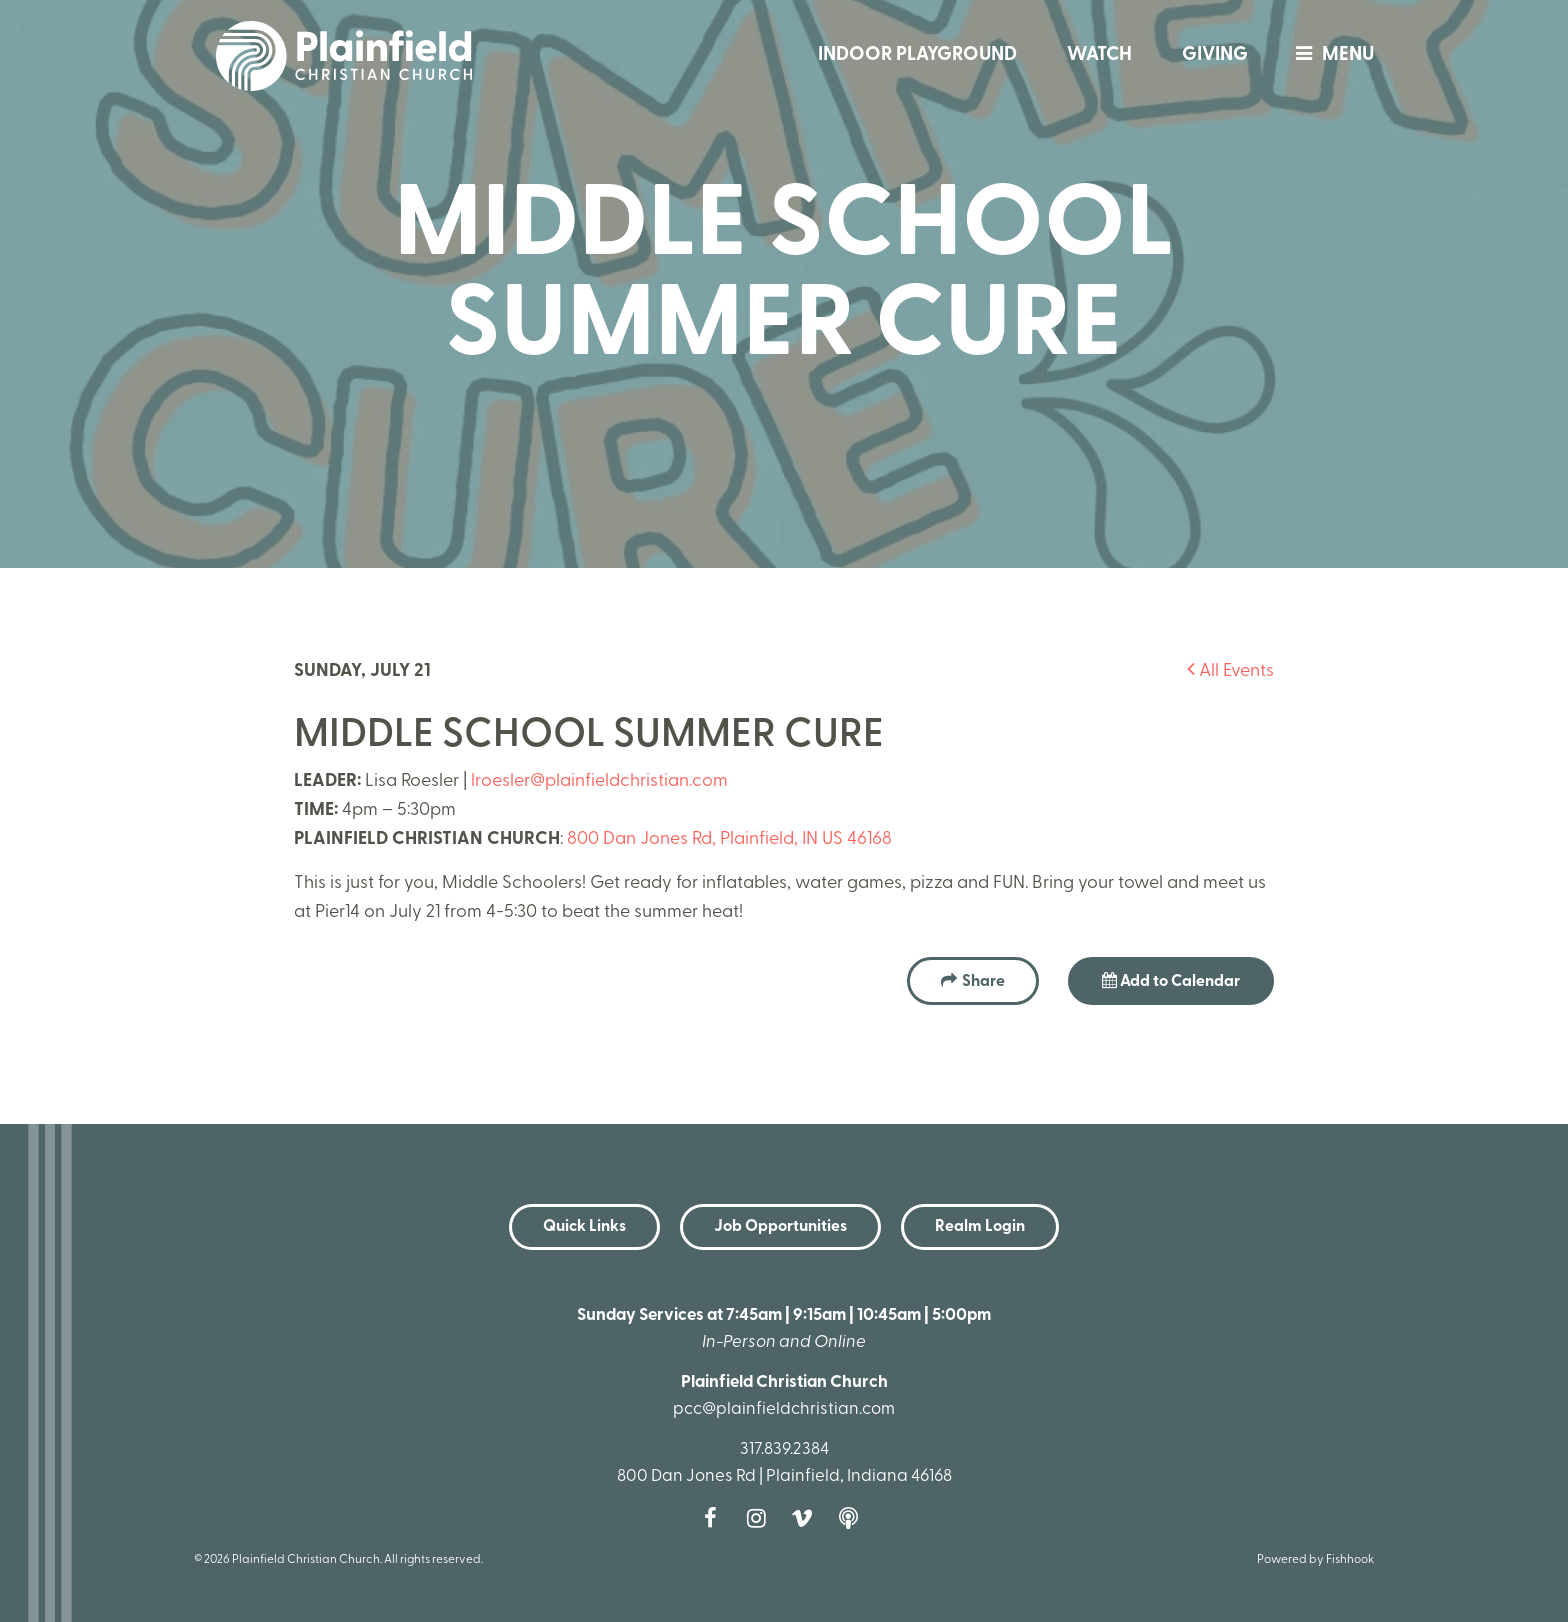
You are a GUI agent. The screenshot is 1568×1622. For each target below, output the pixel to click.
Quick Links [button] (584, 1227)
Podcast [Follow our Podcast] (853, 1518)
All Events (1230, 671)
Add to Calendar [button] (1171, 981)
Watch (1099, 55)
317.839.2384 (784, 1449)
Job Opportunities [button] (780, 1227)
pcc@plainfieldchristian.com (784, 1409)
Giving (1215, 55)
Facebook (715, 1518)
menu (1330, 55)
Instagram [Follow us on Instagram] (761, 1518)
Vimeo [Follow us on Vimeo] (807, 1518)
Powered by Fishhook (1315, 1560)
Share (983, 982)
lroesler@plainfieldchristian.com (599, 781)
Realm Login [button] (980, 1227)
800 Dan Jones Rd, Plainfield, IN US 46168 (729, 839)
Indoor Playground (917, 55)
